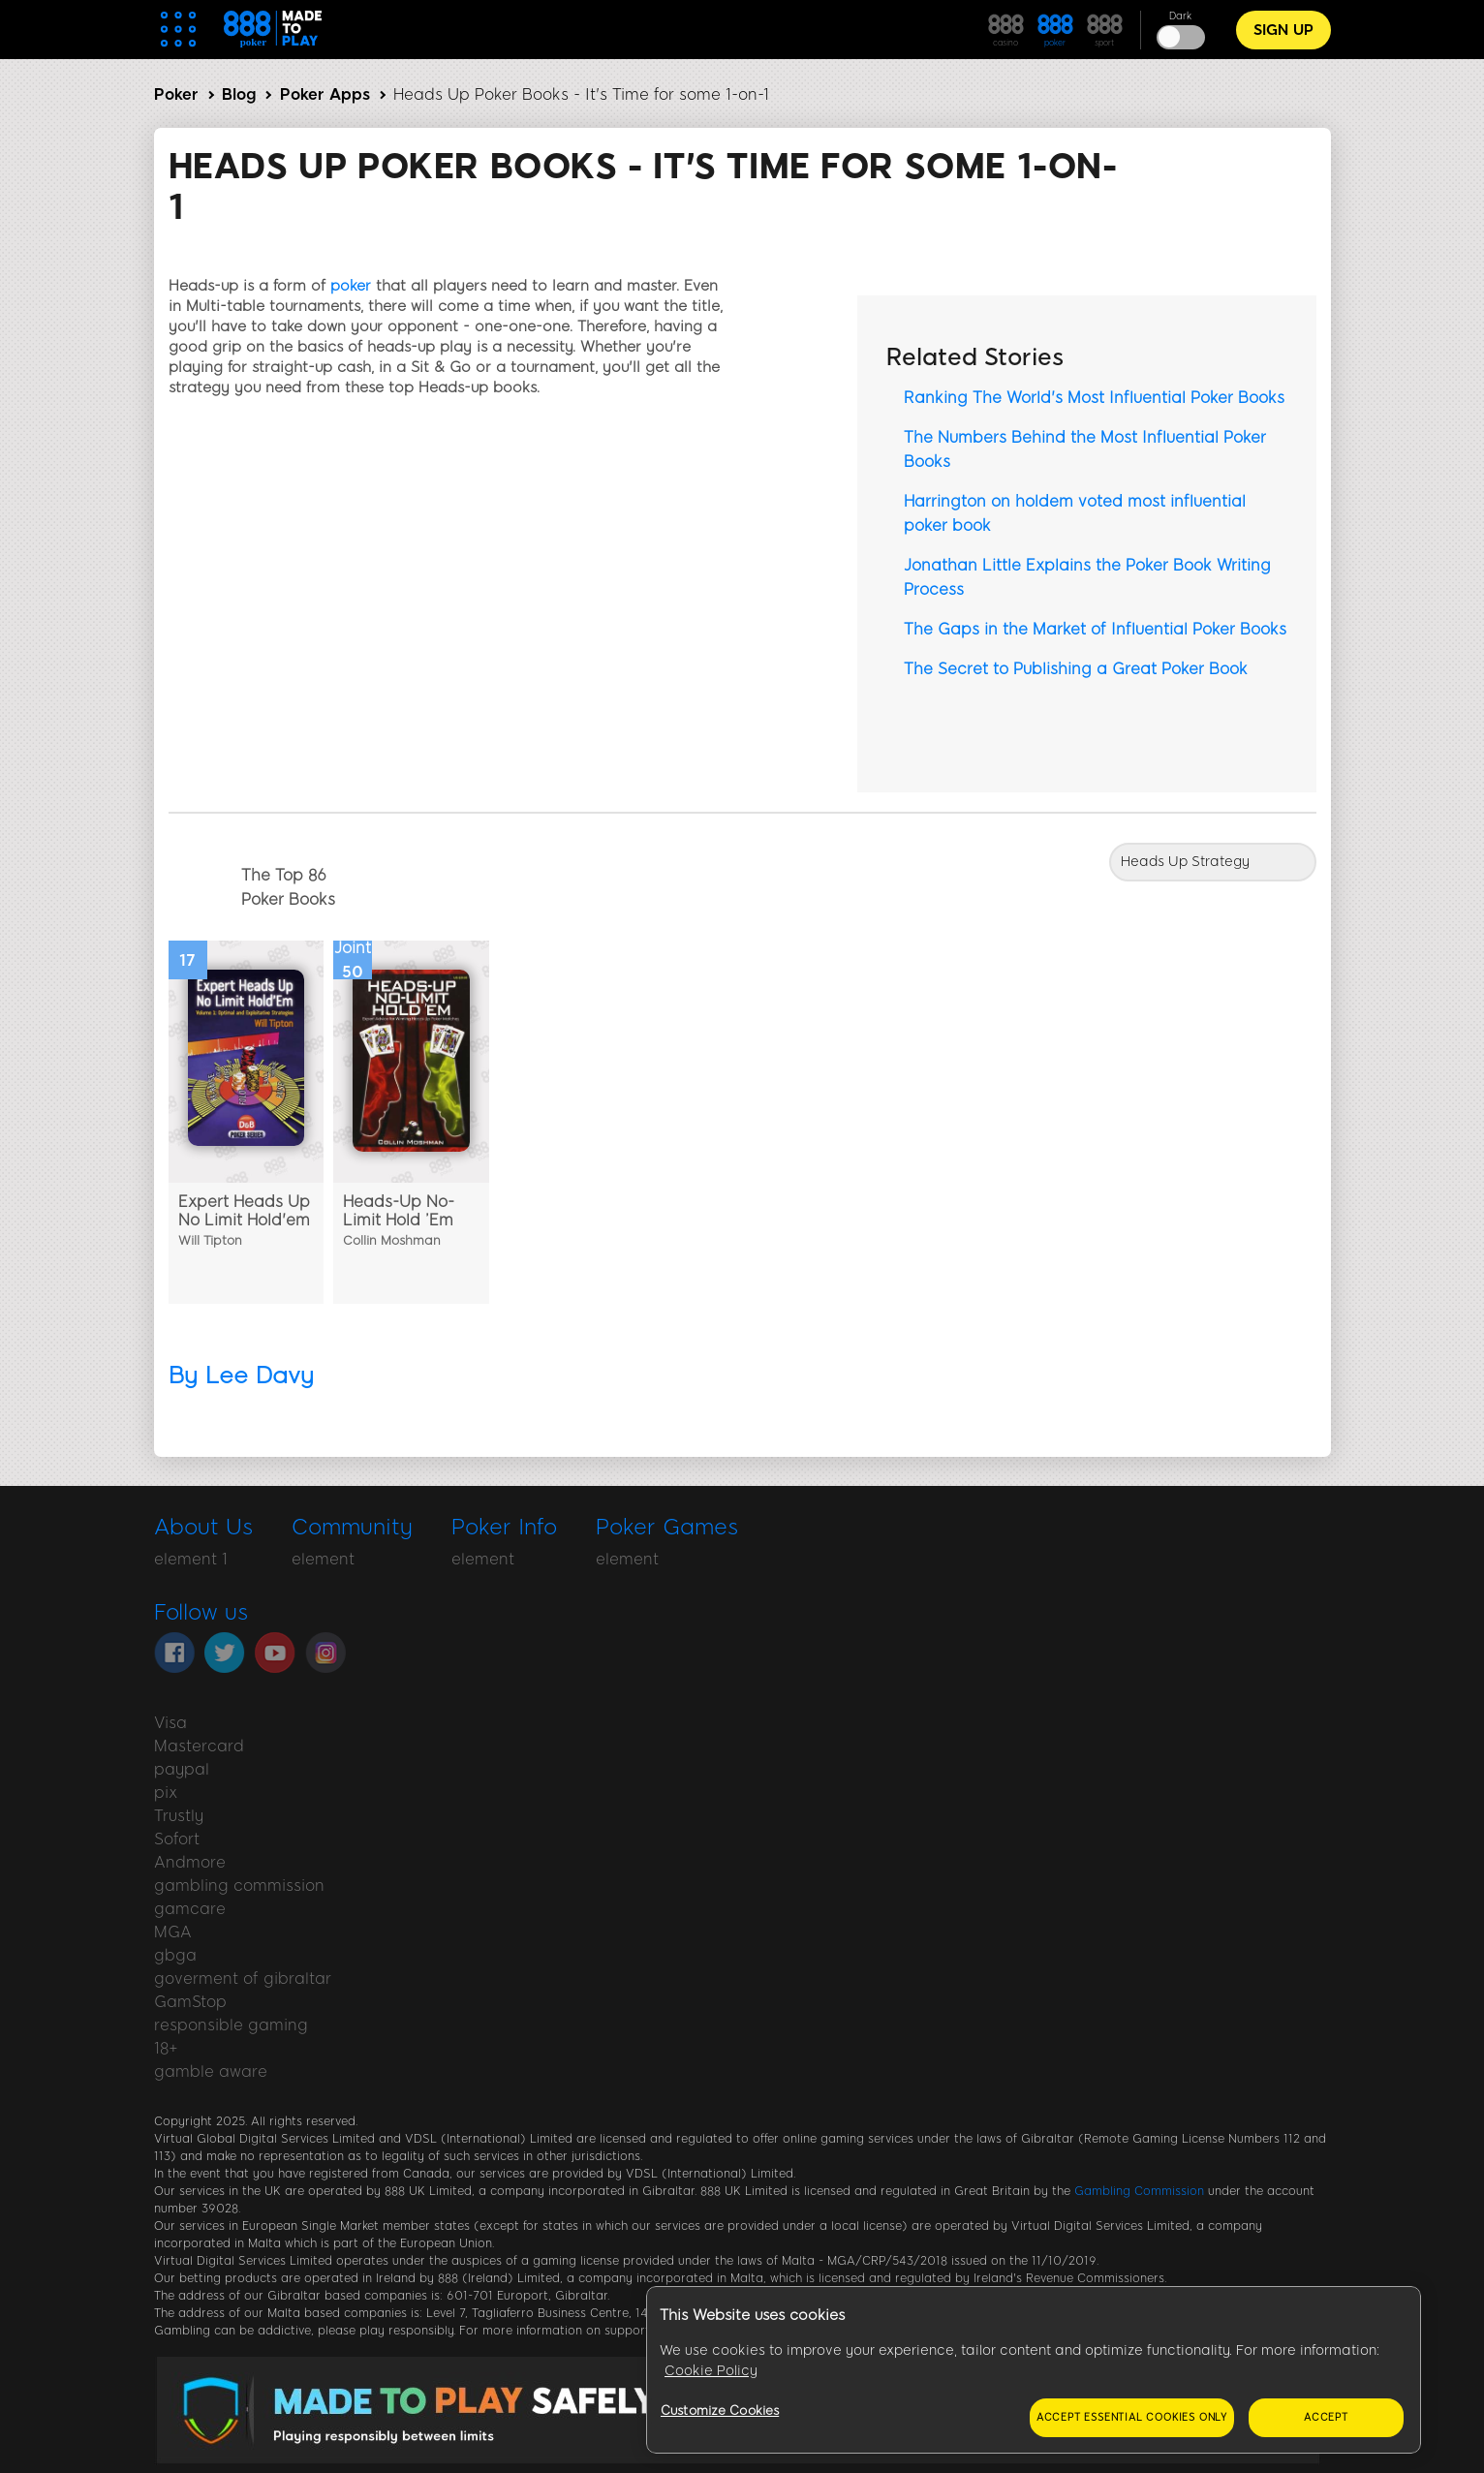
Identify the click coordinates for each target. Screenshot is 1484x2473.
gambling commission (239, 1885)
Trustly (178, 1816)
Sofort (177, 1839)
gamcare (190, 1909)
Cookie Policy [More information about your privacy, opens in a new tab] (711, 2371)
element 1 (191, 1559)
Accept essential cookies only (1131, 2417)
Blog (239, 94)
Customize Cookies (720, 2410)
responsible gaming (231, 2025)
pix (165, 1792)
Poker (176, 94)
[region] (1033, 2370)
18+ (166, 2048)
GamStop (190, 2002)
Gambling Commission (1139, 2191)
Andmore (190, 1862)
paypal (181, 1769)
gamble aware (210, 2071)
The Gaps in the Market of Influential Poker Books (1095, 629)
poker (350, 285)
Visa (170, 1723)
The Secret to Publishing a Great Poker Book (1076, 669)
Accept (1326, 2417)
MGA (173, 1932)
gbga (175, 1955)
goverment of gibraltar (242, 1978)
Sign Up (1283, 30)
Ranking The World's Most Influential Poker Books (1094, 397)
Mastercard (199, 1746)
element (323, 1559)
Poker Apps (325, 94)
